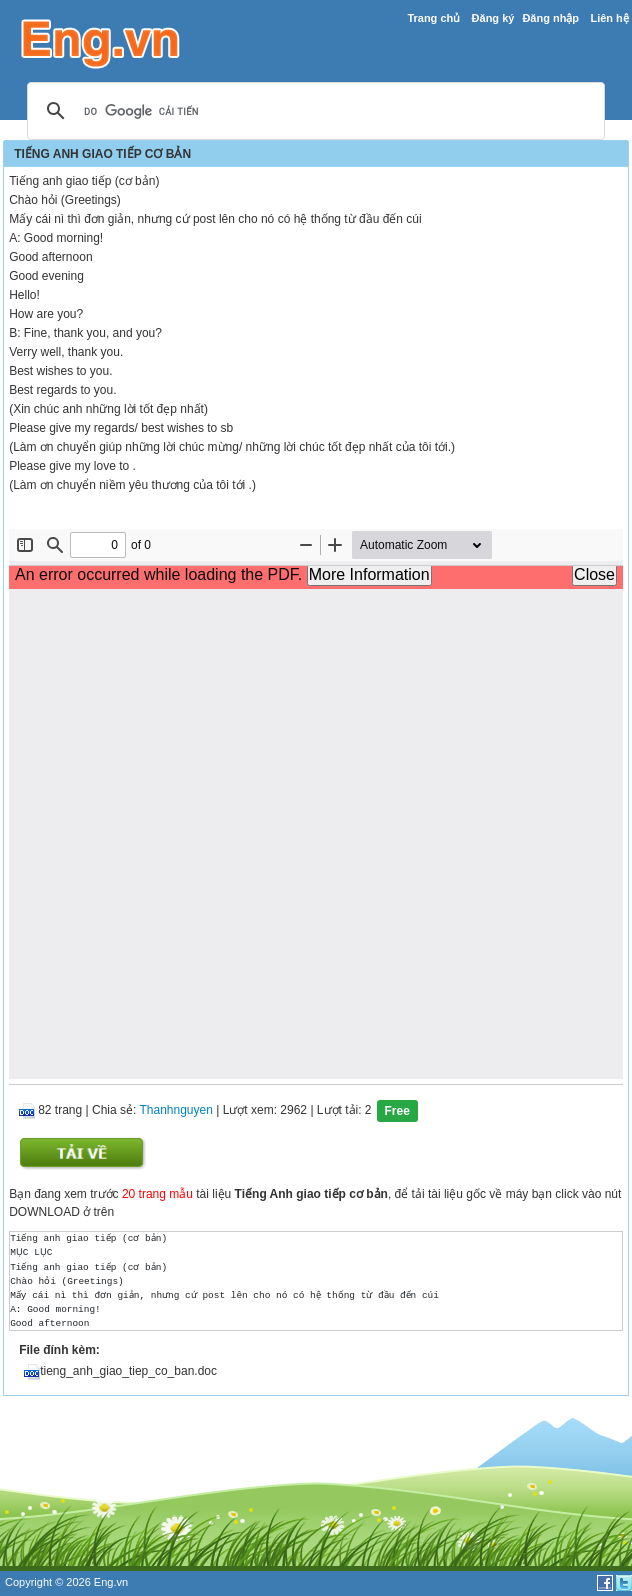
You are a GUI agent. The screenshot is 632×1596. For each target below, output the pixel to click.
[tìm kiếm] (313, 112)
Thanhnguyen (175, 1111)
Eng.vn (111, 1582)
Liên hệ (609, 18)
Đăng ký (493, 18)
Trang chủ (433, 18)
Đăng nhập (550, 18)
